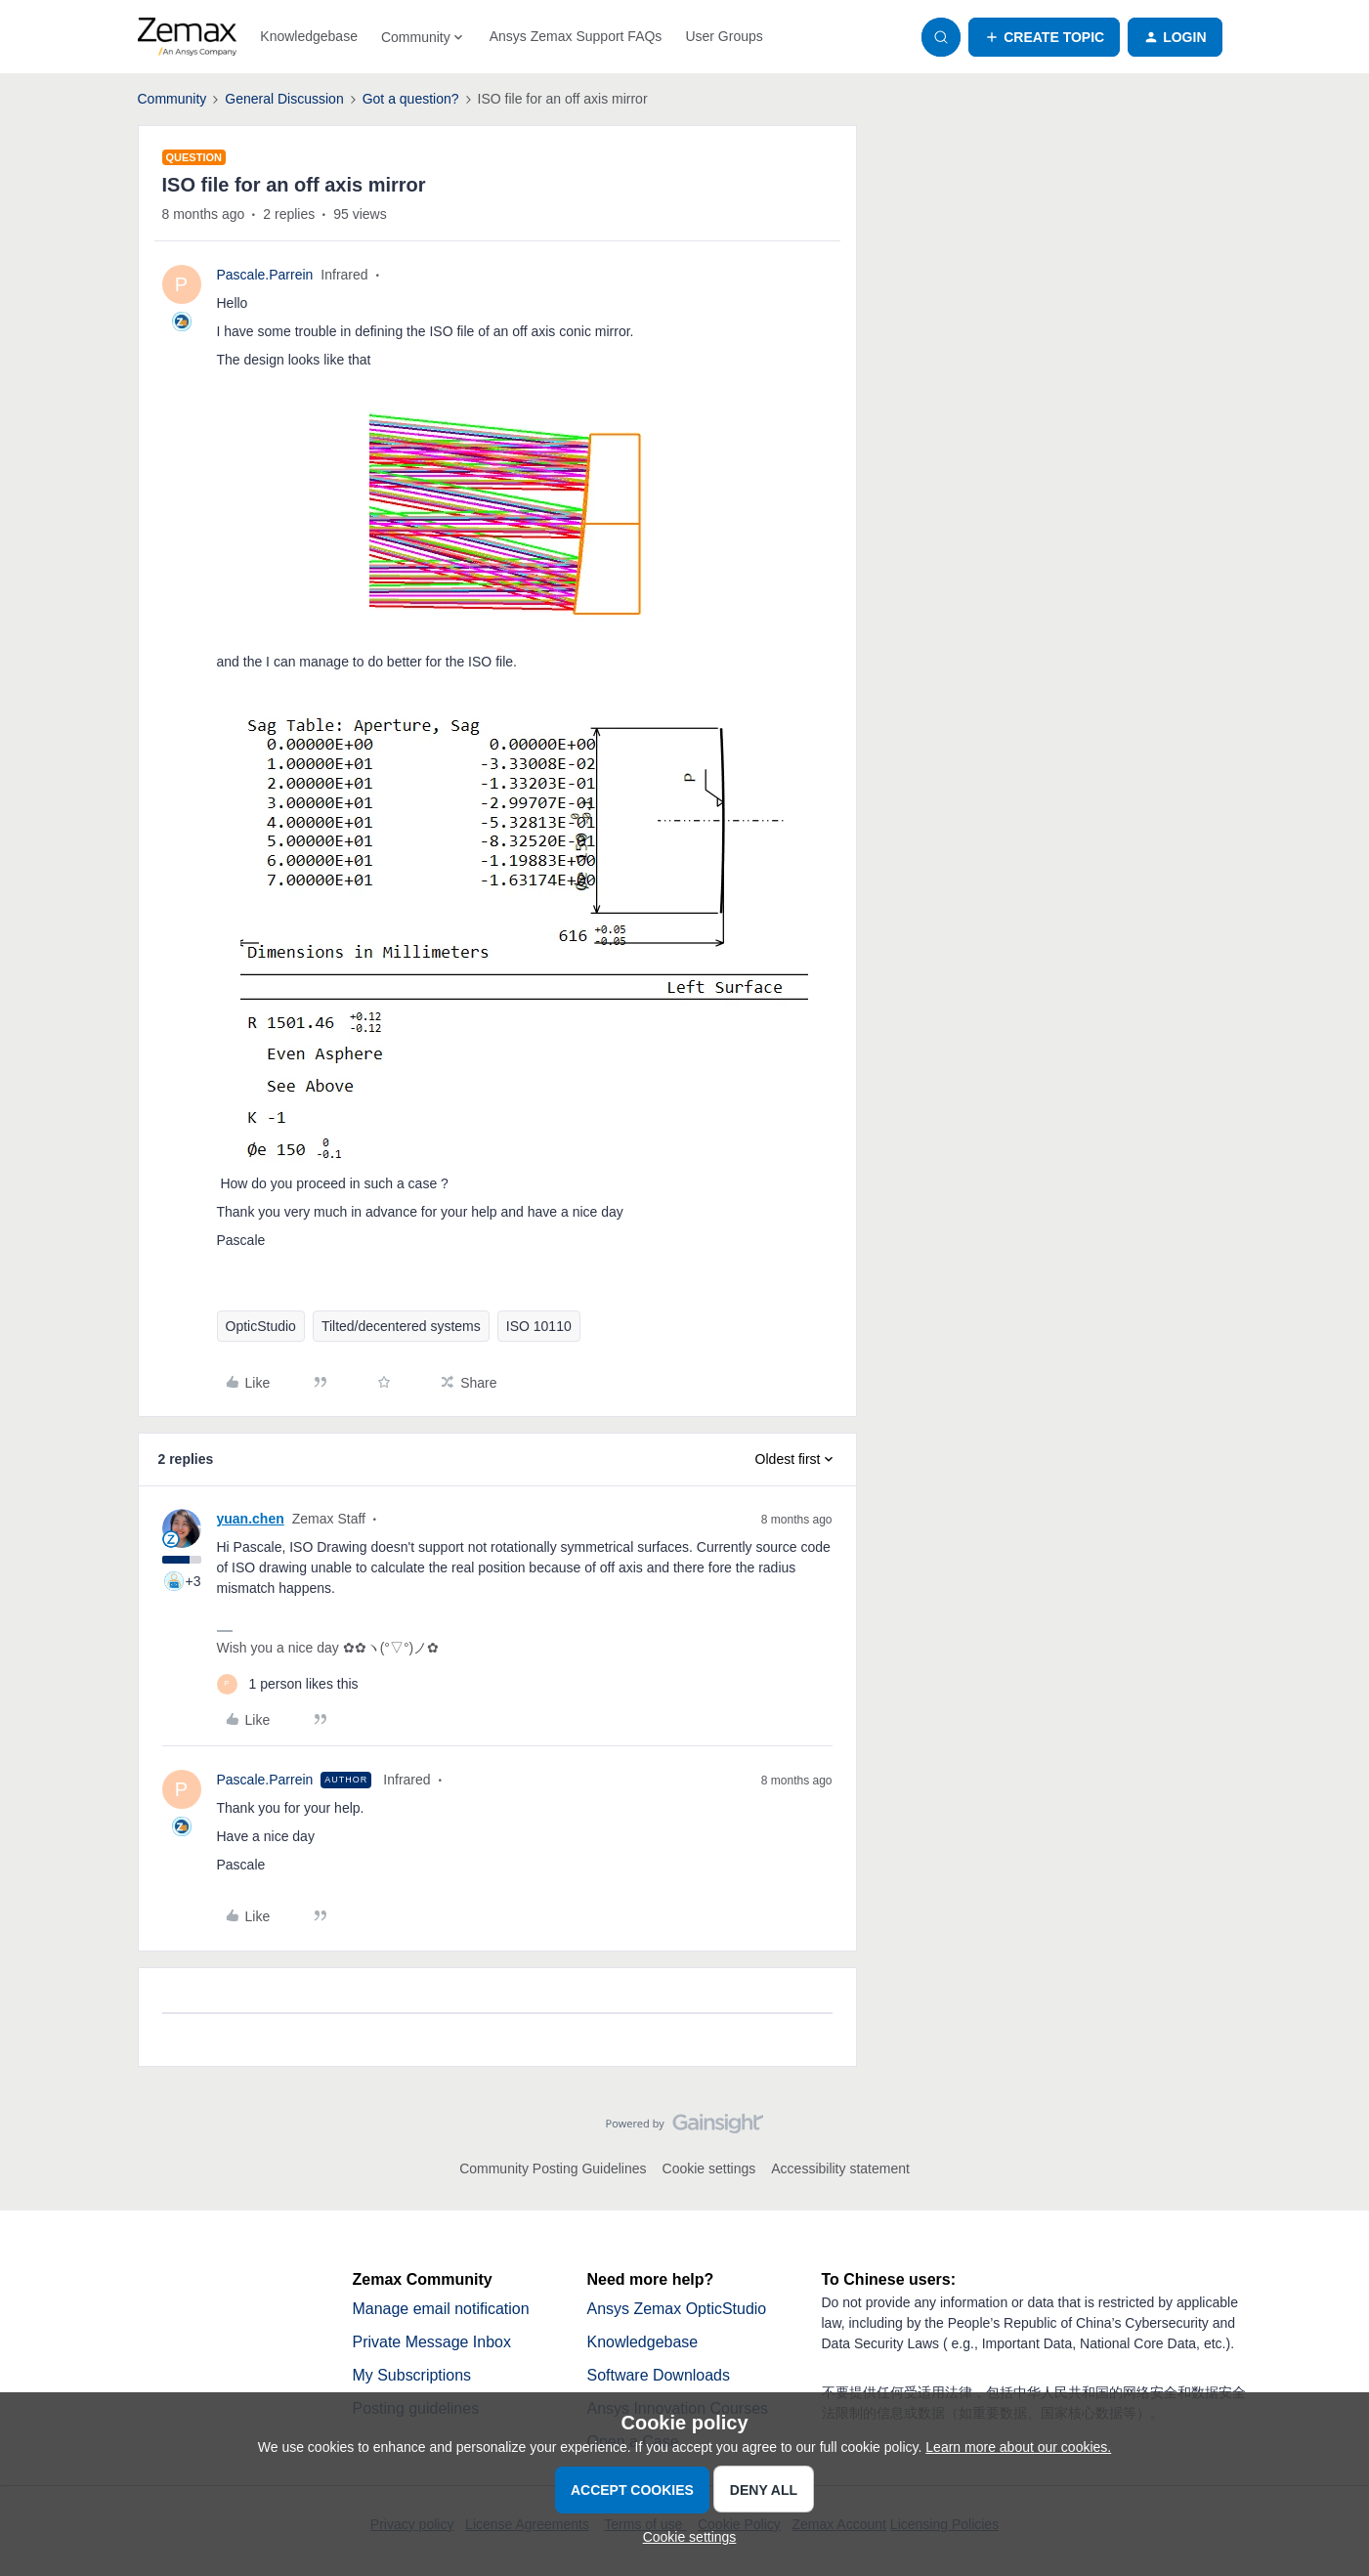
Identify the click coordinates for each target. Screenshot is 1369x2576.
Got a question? (411, 99)
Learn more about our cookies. (1018, 2447)
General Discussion (284, 99)
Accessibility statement (840, 2168)
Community (172, 99)
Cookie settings (709, 2168)
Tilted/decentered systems (401, 1326)
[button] (1044, 37)
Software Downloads (659, 2375)
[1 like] (288, 1684)
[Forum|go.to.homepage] (187, 37)
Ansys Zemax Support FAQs (576, 36)
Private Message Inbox (432, 2342)
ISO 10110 (539, 1326)
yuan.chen (250, 1518)
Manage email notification (441, 2308)
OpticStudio (261, 1326)
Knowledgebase (309, 36)
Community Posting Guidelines (552, 2168)
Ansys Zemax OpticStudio (677, 2308)
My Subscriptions (412, 2375)
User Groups (723, 36)
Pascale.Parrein (265, 274)
